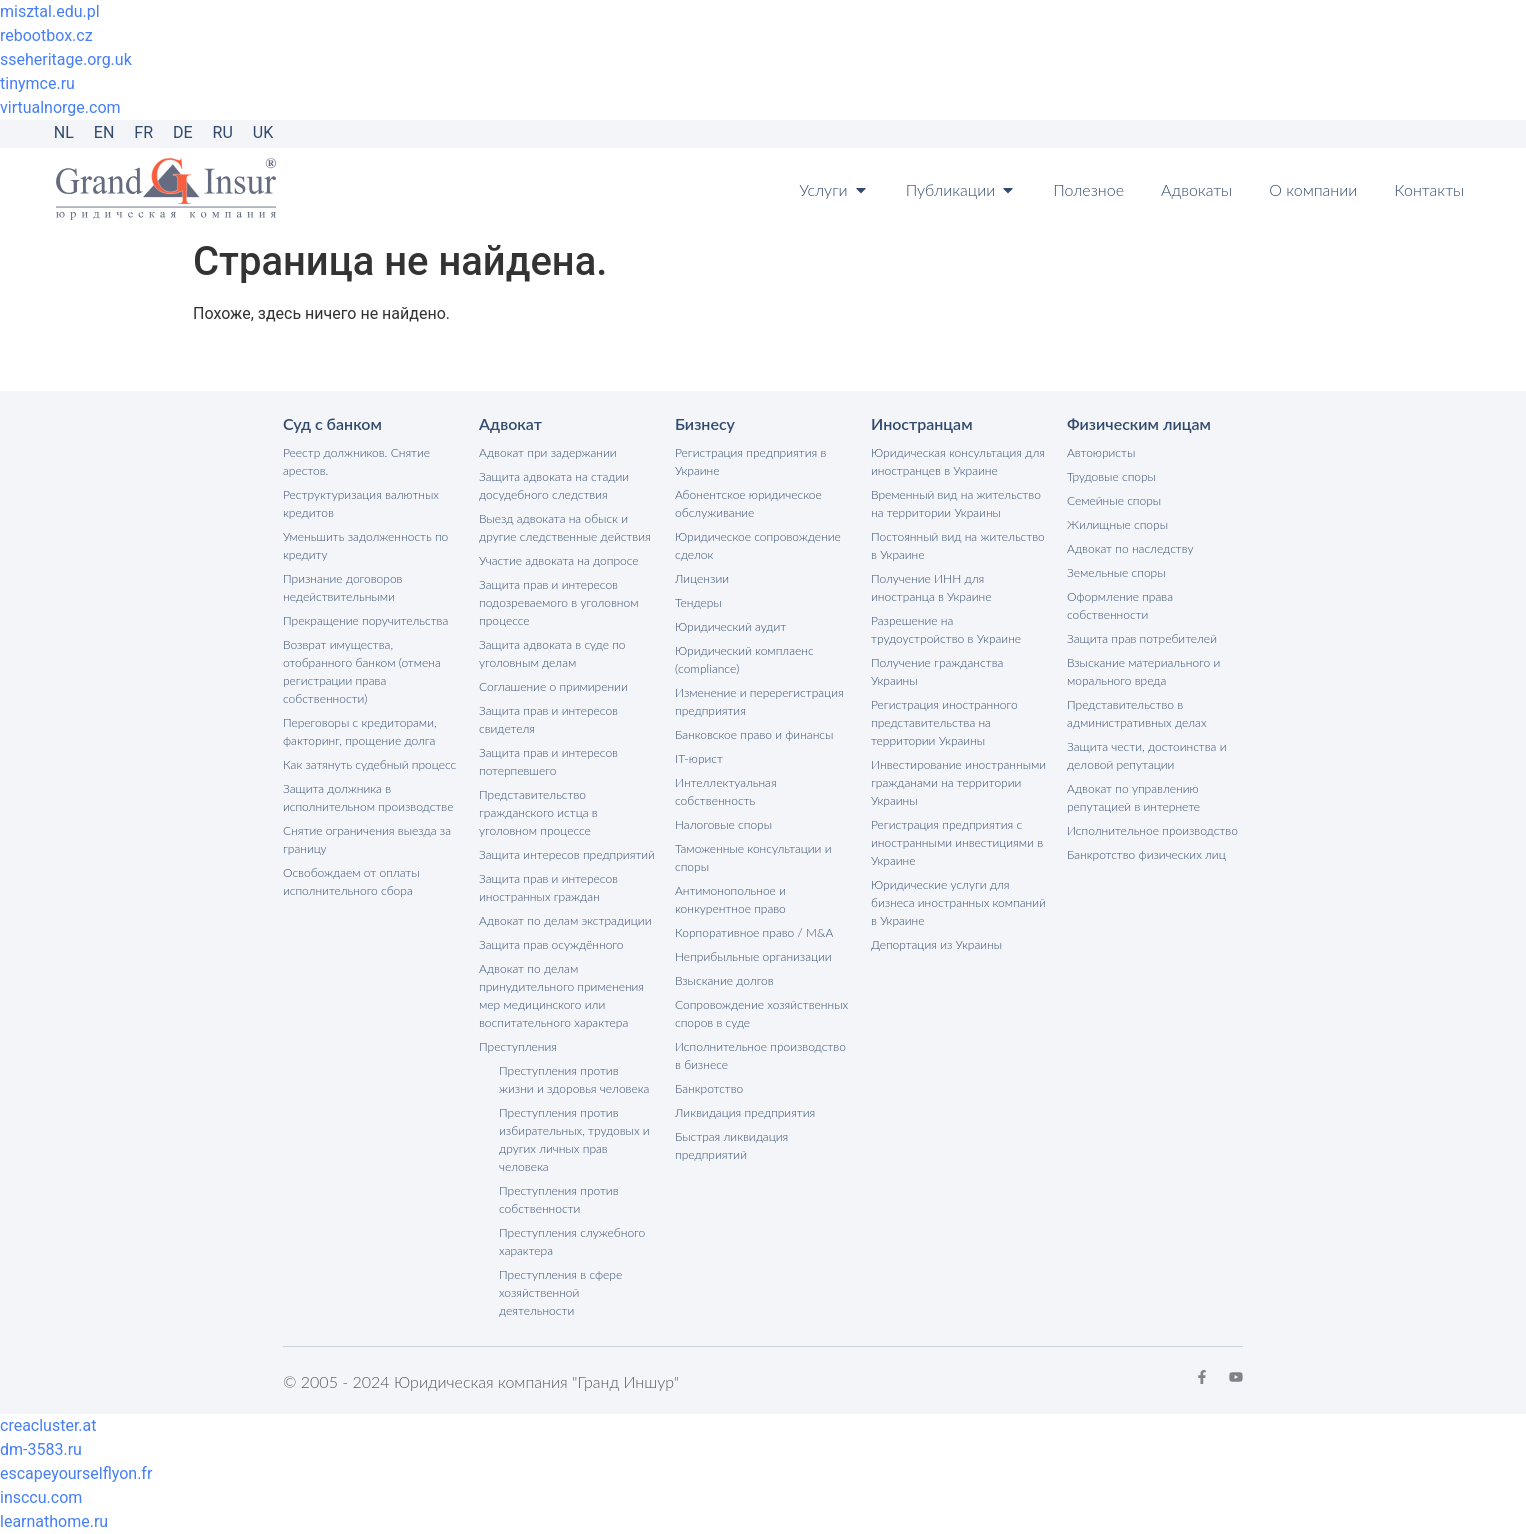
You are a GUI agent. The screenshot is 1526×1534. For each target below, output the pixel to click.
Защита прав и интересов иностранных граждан (548, 887)
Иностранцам (922, 423)
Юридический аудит (730, 626)
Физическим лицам (1139, 423)
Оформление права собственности (1120, 605)
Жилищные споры (1117, 524)
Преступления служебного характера (572, 1241)
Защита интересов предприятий (567, 854)
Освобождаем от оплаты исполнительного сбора (351, 881)
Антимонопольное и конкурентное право (730, 899)
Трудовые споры (1111, 476)
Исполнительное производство (1152, 830)
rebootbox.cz (46, 35)
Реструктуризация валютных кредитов (361, 503)
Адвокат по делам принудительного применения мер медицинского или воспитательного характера (561, 995)
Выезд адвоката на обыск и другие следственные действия (565, 527)
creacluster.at (48, 1425)
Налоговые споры (723, 824)
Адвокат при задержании (548, 452)
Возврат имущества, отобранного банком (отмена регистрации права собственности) (362, 671)
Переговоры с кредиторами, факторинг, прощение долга (360, 731)
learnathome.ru (54, 1521)
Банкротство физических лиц (1146, 854)
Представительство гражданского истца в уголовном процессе (538, 812)
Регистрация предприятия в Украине (750, 461)
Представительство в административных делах (1137, 713)
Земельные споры (1116, 572)
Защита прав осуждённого (551, 944)
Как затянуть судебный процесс (369, 764)
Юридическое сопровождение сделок (758, 545)
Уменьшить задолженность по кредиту (365, 545)
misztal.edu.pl (50, 11)
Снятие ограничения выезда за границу (367, 839)
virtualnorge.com (60, 107)
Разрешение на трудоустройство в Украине (946, 629)
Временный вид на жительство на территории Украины (956, 503)
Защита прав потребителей (1142, 638)
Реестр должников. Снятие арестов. (356, 461)
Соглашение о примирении (553, 686)
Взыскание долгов (724, 980)
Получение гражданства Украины (937, 671)
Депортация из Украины (936, 944)
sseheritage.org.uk (66, 59)
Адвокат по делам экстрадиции (565, 920)
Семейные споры (1114, 500)
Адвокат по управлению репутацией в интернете (1133, 797)
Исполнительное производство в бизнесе (760, 1055)
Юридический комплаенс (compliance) (744, 659)
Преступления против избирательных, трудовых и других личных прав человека (574, 1139)
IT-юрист (699, 758)
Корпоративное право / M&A (754, 932)
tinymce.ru (37, 83)
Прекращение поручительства (365, 620)
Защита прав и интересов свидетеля (548, 719)
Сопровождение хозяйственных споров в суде (761, 1013)
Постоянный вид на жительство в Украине (958, 545)
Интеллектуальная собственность (726, 791)
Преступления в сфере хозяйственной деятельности (560, 1292)
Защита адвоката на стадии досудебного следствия (554, 485)
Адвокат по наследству (1130, 548)
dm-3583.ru (41, 1449)
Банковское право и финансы (754, 734)
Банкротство (709, 1088)
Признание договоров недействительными (343, 587)
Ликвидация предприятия (745, 1112)
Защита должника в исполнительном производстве (368, 797)
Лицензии (702, 578)
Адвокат (510, 423)
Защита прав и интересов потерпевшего (548, 761)
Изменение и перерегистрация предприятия (759, 701)
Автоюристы (1101, 452)
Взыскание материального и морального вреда (1143, 671)
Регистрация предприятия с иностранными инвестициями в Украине (957, 842)
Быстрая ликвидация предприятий (731, 1145)
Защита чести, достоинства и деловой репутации (1146, 755)
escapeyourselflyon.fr (76, 1473)
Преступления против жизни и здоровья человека (574, 1079)
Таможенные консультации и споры (753, 857)
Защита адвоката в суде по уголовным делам (552, 653)
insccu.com (41, 1497)
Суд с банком (332, 423)
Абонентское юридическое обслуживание (748, 503)
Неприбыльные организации (753, 956)
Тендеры (698, 602)
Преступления (518, 1046)
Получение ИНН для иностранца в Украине (931, 587)
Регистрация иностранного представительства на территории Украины (944, 722)
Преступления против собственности (559, 1199)
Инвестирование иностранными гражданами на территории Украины (958, 782)
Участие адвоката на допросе (559, 560)
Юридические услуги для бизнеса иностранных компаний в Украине (958, 902)
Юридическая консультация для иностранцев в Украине (958, 461)
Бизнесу (705, 423)
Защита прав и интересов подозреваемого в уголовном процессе (558, 602)
